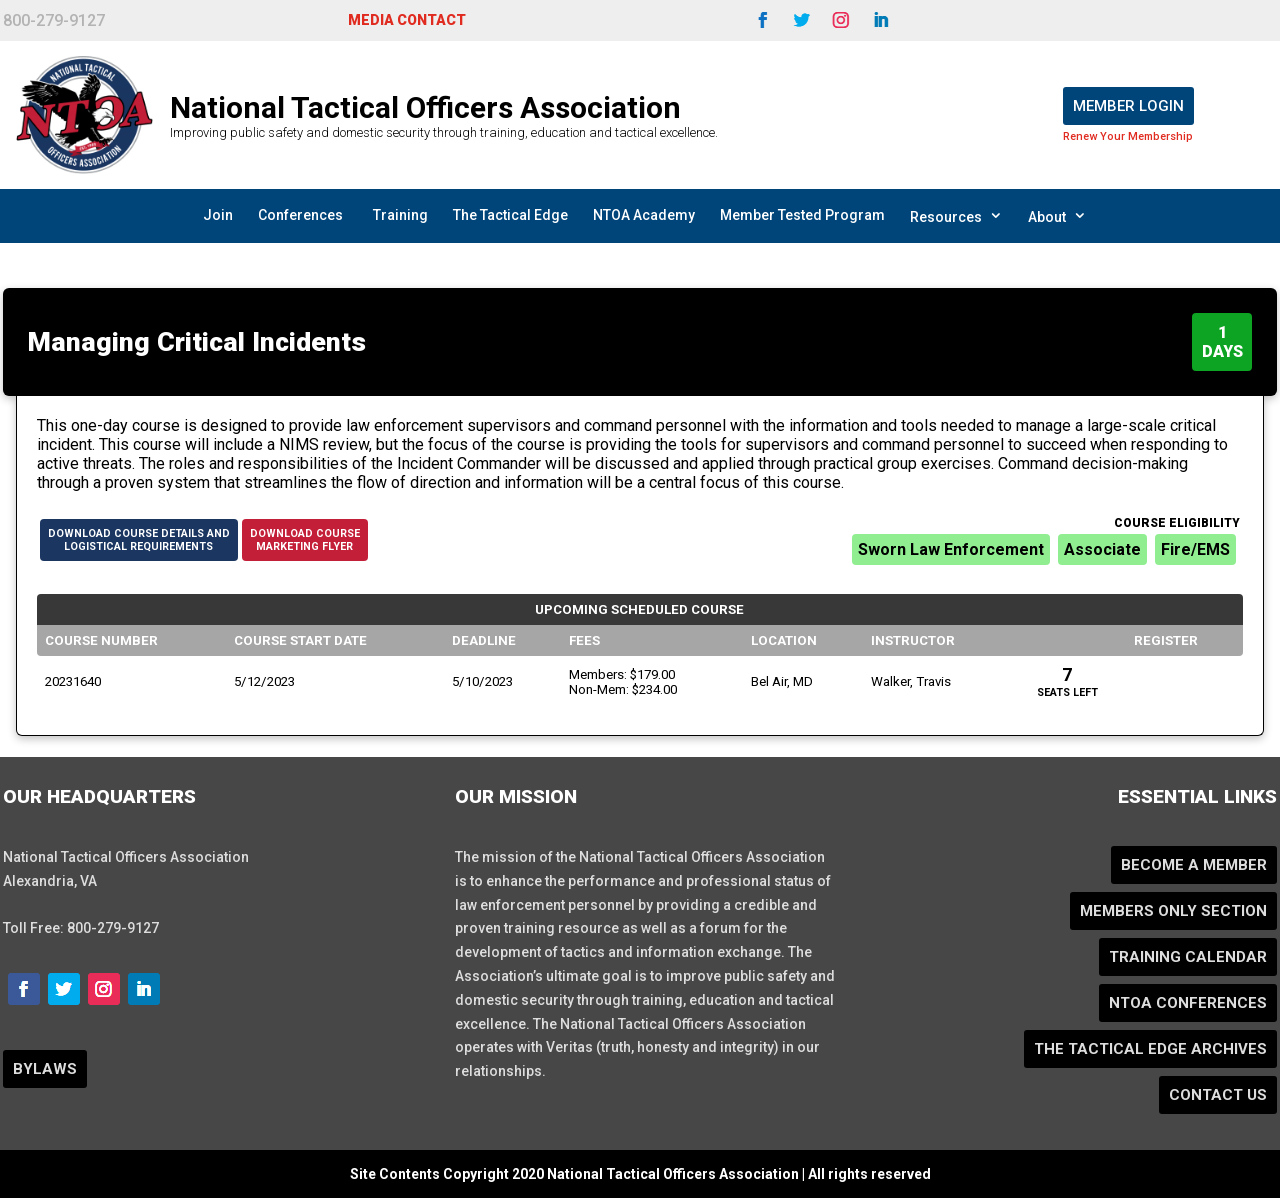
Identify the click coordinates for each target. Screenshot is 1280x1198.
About (1057, 216)
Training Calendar (1188, 957)
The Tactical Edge (510, 215)
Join (218, 215)
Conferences (300, 215)
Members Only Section (1173, 911)
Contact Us (1218, 1095)
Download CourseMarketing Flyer (305, 540)
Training (400, 215)
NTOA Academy (644, 215)
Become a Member (1194, 865)
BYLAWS (45, 1069)
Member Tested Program (802, 215)
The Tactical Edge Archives (1150, 1049)
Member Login (1128, 106)
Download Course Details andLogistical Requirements (139, 540)
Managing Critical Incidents (197, 342)
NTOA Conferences (1188, 1003)
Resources (956, 216)
